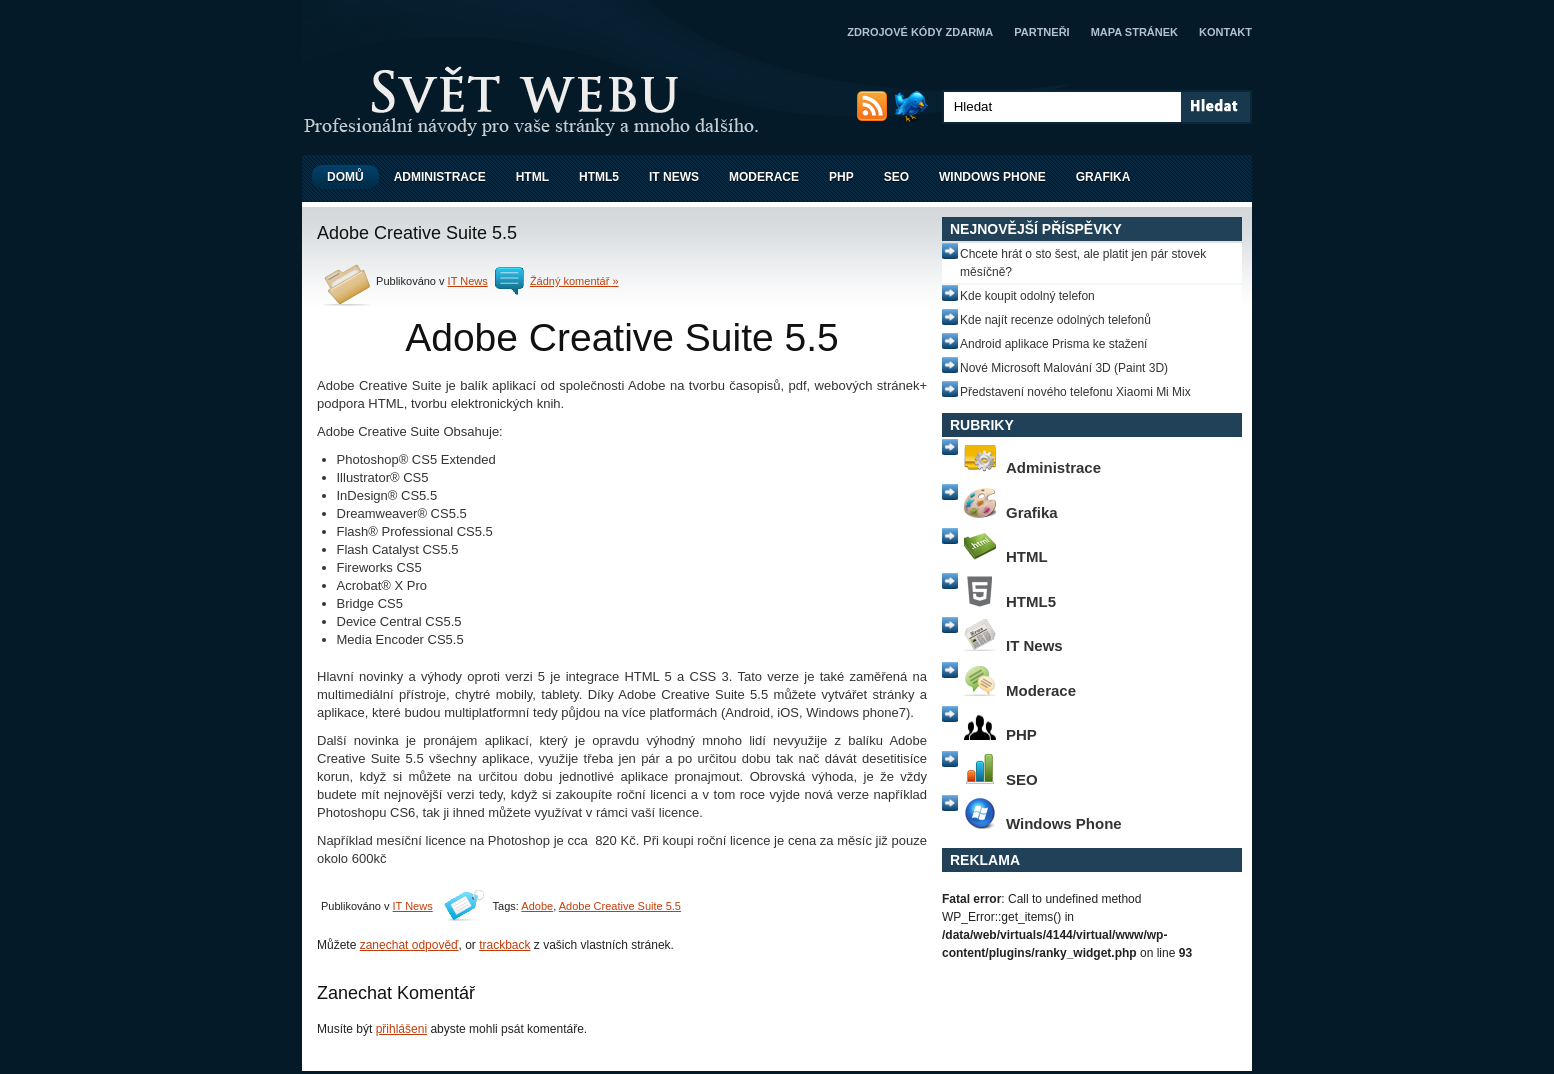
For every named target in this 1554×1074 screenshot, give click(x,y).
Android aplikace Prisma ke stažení (1053, 344)
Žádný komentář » (574, 281)
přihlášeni (401, 1029)
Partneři (1041, 32)
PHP (841, 177)
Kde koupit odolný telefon (1027, 296)
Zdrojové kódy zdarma (920, 32)
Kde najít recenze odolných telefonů (1055, 320)
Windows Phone (992, 177)
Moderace (764, 177)
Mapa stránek (1134, 32)
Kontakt (1225, 32)
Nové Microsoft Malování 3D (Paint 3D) (1064, 368)
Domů (345, 177)
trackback (504, 945)
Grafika (1103, 177)
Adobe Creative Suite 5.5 (620, 906)
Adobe (537, 906)
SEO (896, 177)
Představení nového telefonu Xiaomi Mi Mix (1075, 392)
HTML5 (599, 177)
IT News (674, 177)
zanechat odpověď (409, 945)
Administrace (440, 177)
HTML (532, 177)
